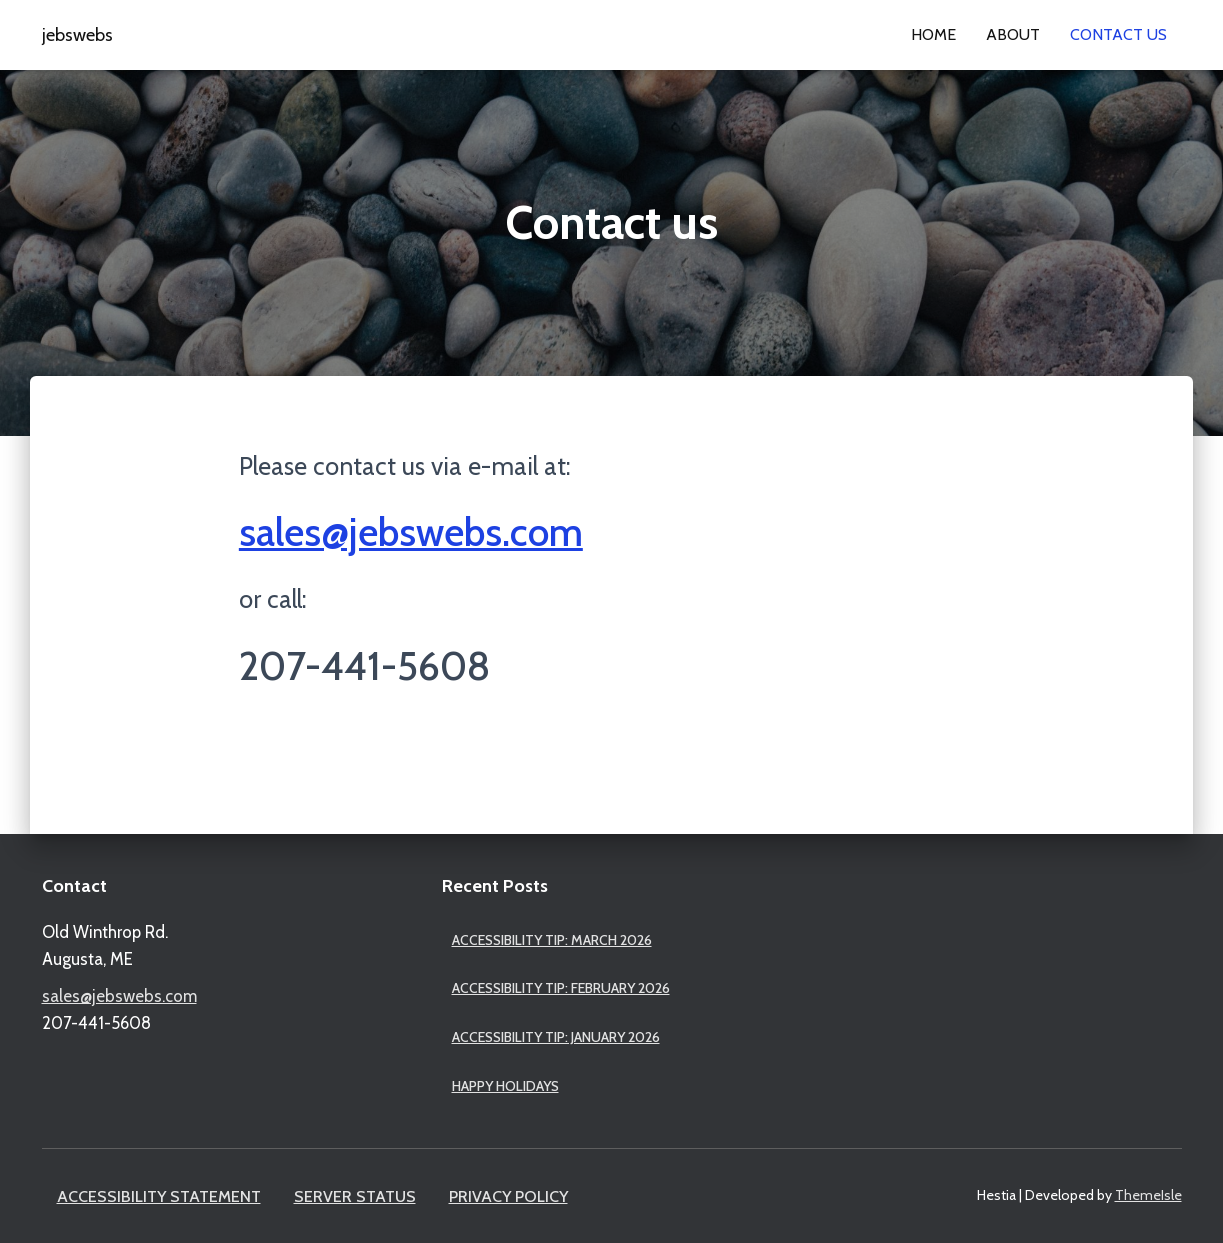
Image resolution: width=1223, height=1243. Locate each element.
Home (933, 34)
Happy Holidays (505, 1086)
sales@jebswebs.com (411, 532)
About (1013, 34)
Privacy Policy (508, 1196)
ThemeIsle (1148, 1195)
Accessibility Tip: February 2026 (561, 988)
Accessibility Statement (159, 1196)
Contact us (1118, 34)
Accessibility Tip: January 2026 (556, 1037)
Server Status (355, 1196)
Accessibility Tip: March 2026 (552, 940)
